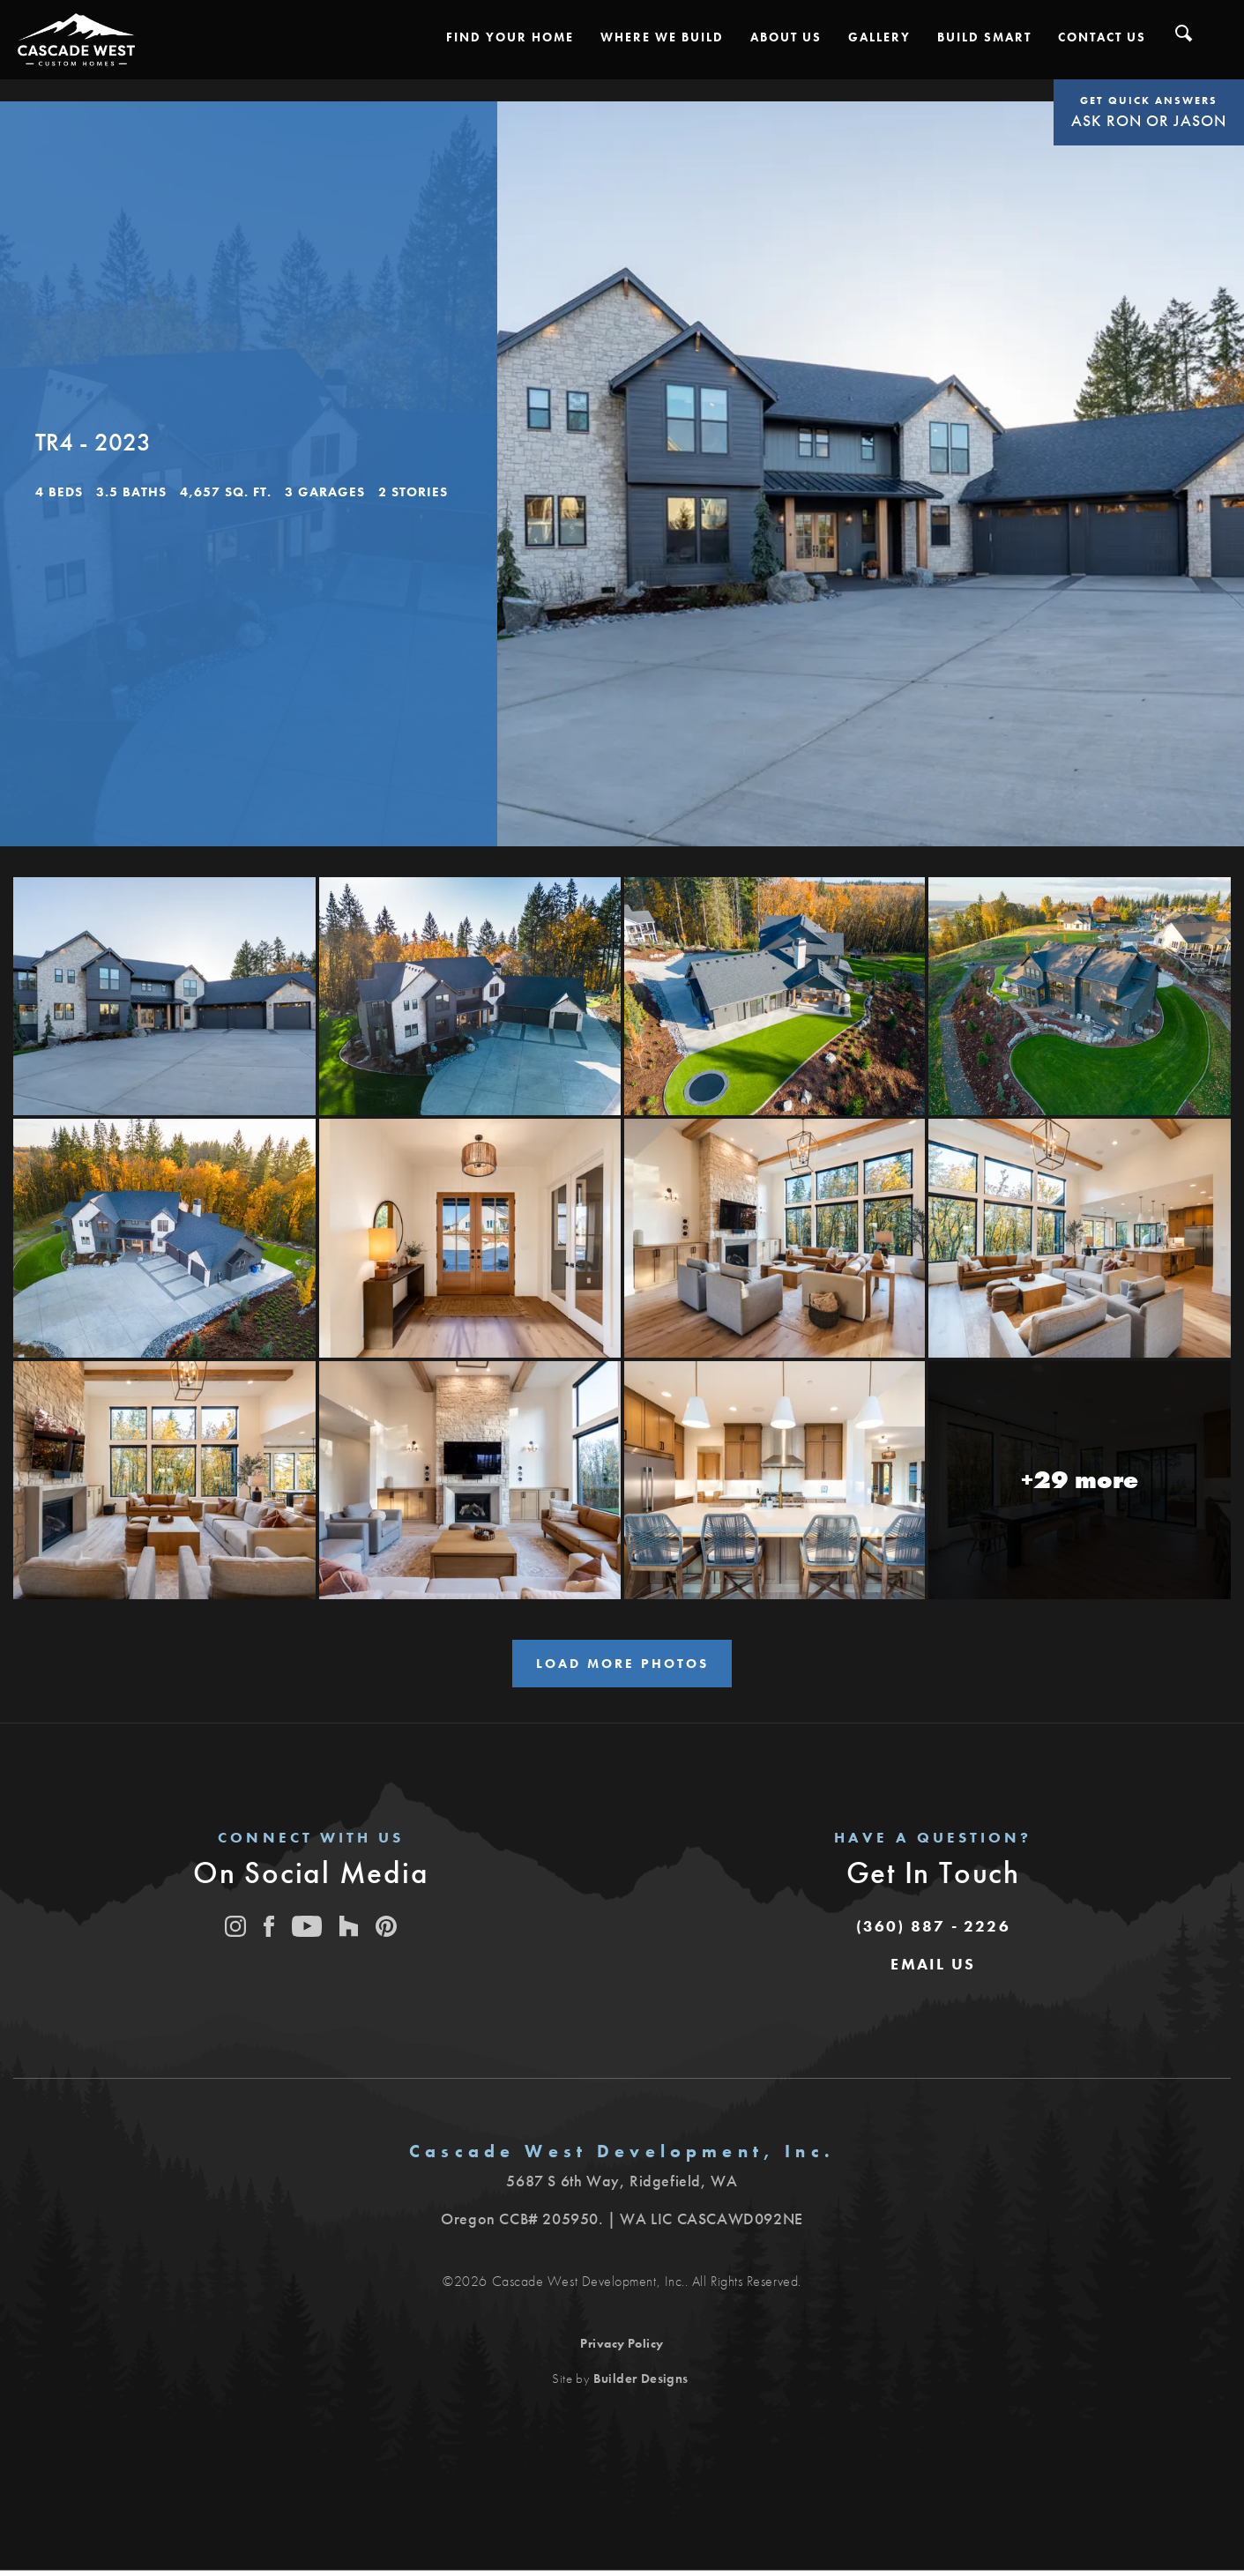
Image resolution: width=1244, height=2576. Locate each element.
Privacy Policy (622, 2348)
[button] (510, 37)
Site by (620, 2384)
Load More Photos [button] (622, 1666)
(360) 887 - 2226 (933, 1931)
